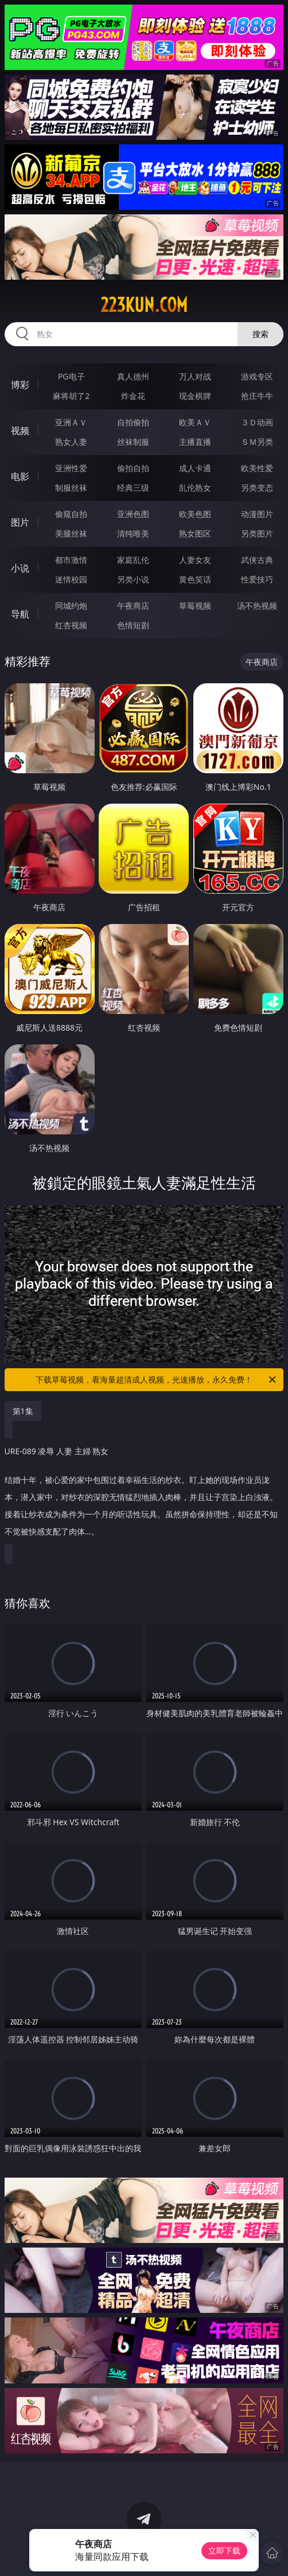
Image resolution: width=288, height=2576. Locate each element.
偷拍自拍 (133, 468)
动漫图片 (257, 513)
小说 (20, 568)
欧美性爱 (257, 468)
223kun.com (144, 304)
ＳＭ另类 (257, 441)
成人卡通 (195, 468)
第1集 (23, 1411)
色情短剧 (133, 625)
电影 (20, 476)
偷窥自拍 (71, 513)
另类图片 (257, 533)
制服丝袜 (71, 487)
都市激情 (71, 559)
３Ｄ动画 (257, 422)
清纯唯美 (133, 533)
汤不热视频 (257, 605)
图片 (20, 522)
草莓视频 (195, 605)
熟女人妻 (71, 441)
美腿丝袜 (71, 533)
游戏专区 (257, 376)
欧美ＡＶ (195, 422)
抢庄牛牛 (257, 395)
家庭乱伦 (133, 559)
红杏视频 (71, 625)
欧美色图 (195, 513)
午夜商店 (133, 605)
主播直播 (195, 441)
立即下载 (224, 2550)
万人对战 (195, 376)
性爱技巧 (257, 579)
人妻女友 (195, 559)
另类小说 (133, 579)
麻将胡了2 (71, 395)
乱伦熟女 (195, 487)
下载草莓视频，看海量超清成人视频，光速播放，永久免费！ (157, 1380)
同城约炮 (71, 605)
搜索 (260, 333)
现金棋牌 (195, 395)
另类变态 (257, 487)
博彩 (20, 384)
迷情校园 (71, 579)
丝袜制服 (133, 441)
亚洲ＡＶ (71, 422)
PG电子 (71, 376)
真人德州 (133, 376)
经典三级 (133, 487)
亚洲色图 (133, 513)
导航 (20, 614)
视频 (20, 430)
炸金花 (133, 395)
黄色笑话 (195, 579)
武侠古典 (257, 559)
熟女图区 (195, 533)
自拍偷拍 (133, 422)
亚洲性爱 (71, 468)
